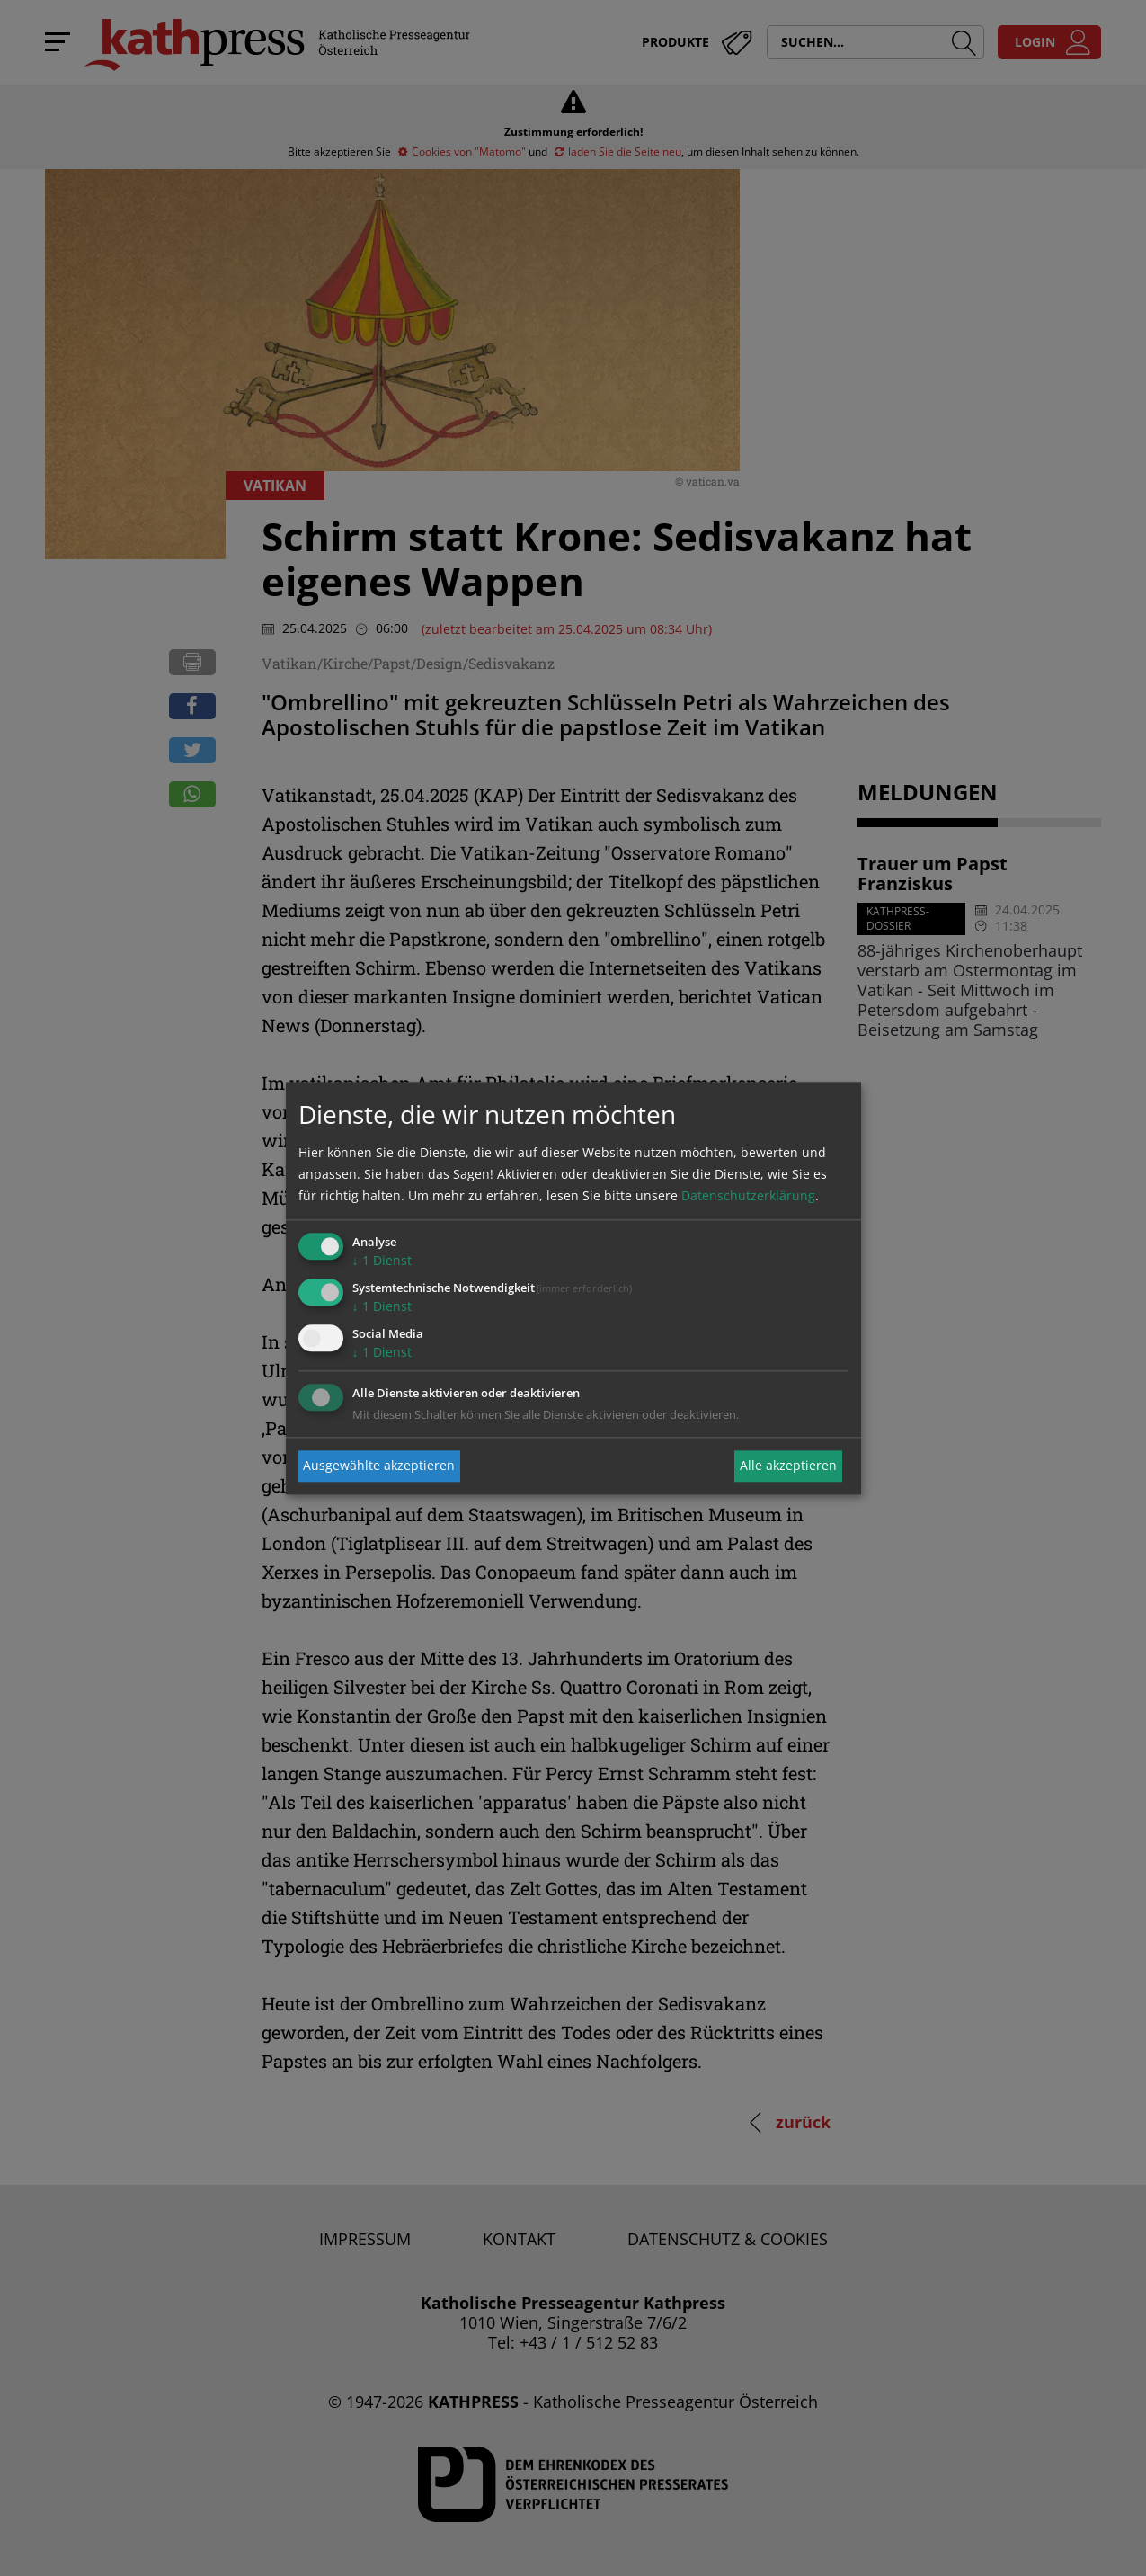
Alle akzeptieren (788, 1466)
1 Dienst (382, 1261)
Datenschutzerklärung (748, 1196)
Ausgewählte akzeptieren (379, 1466)
